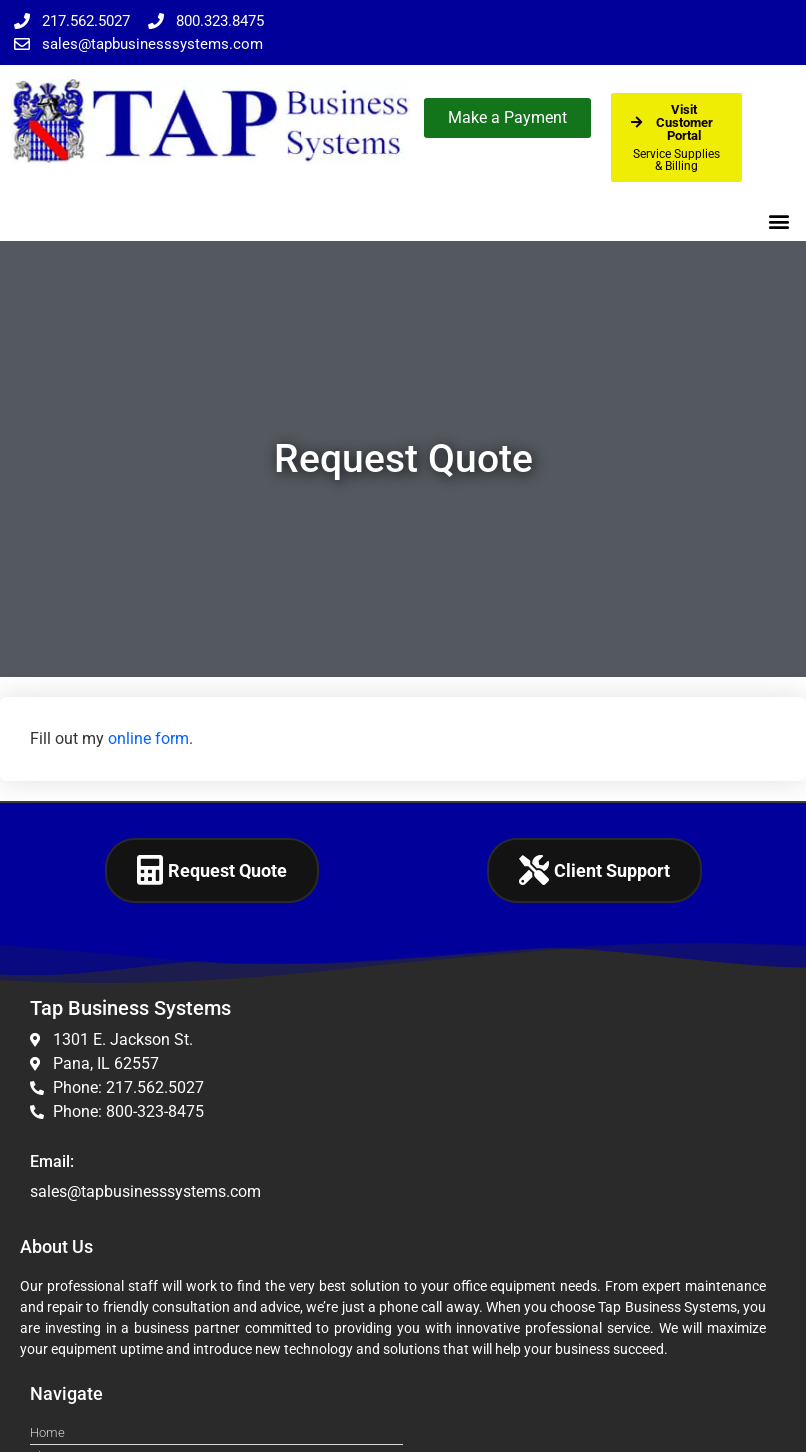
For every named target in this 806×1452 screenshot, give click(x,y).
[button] (779, 220)
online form (148, 738)
